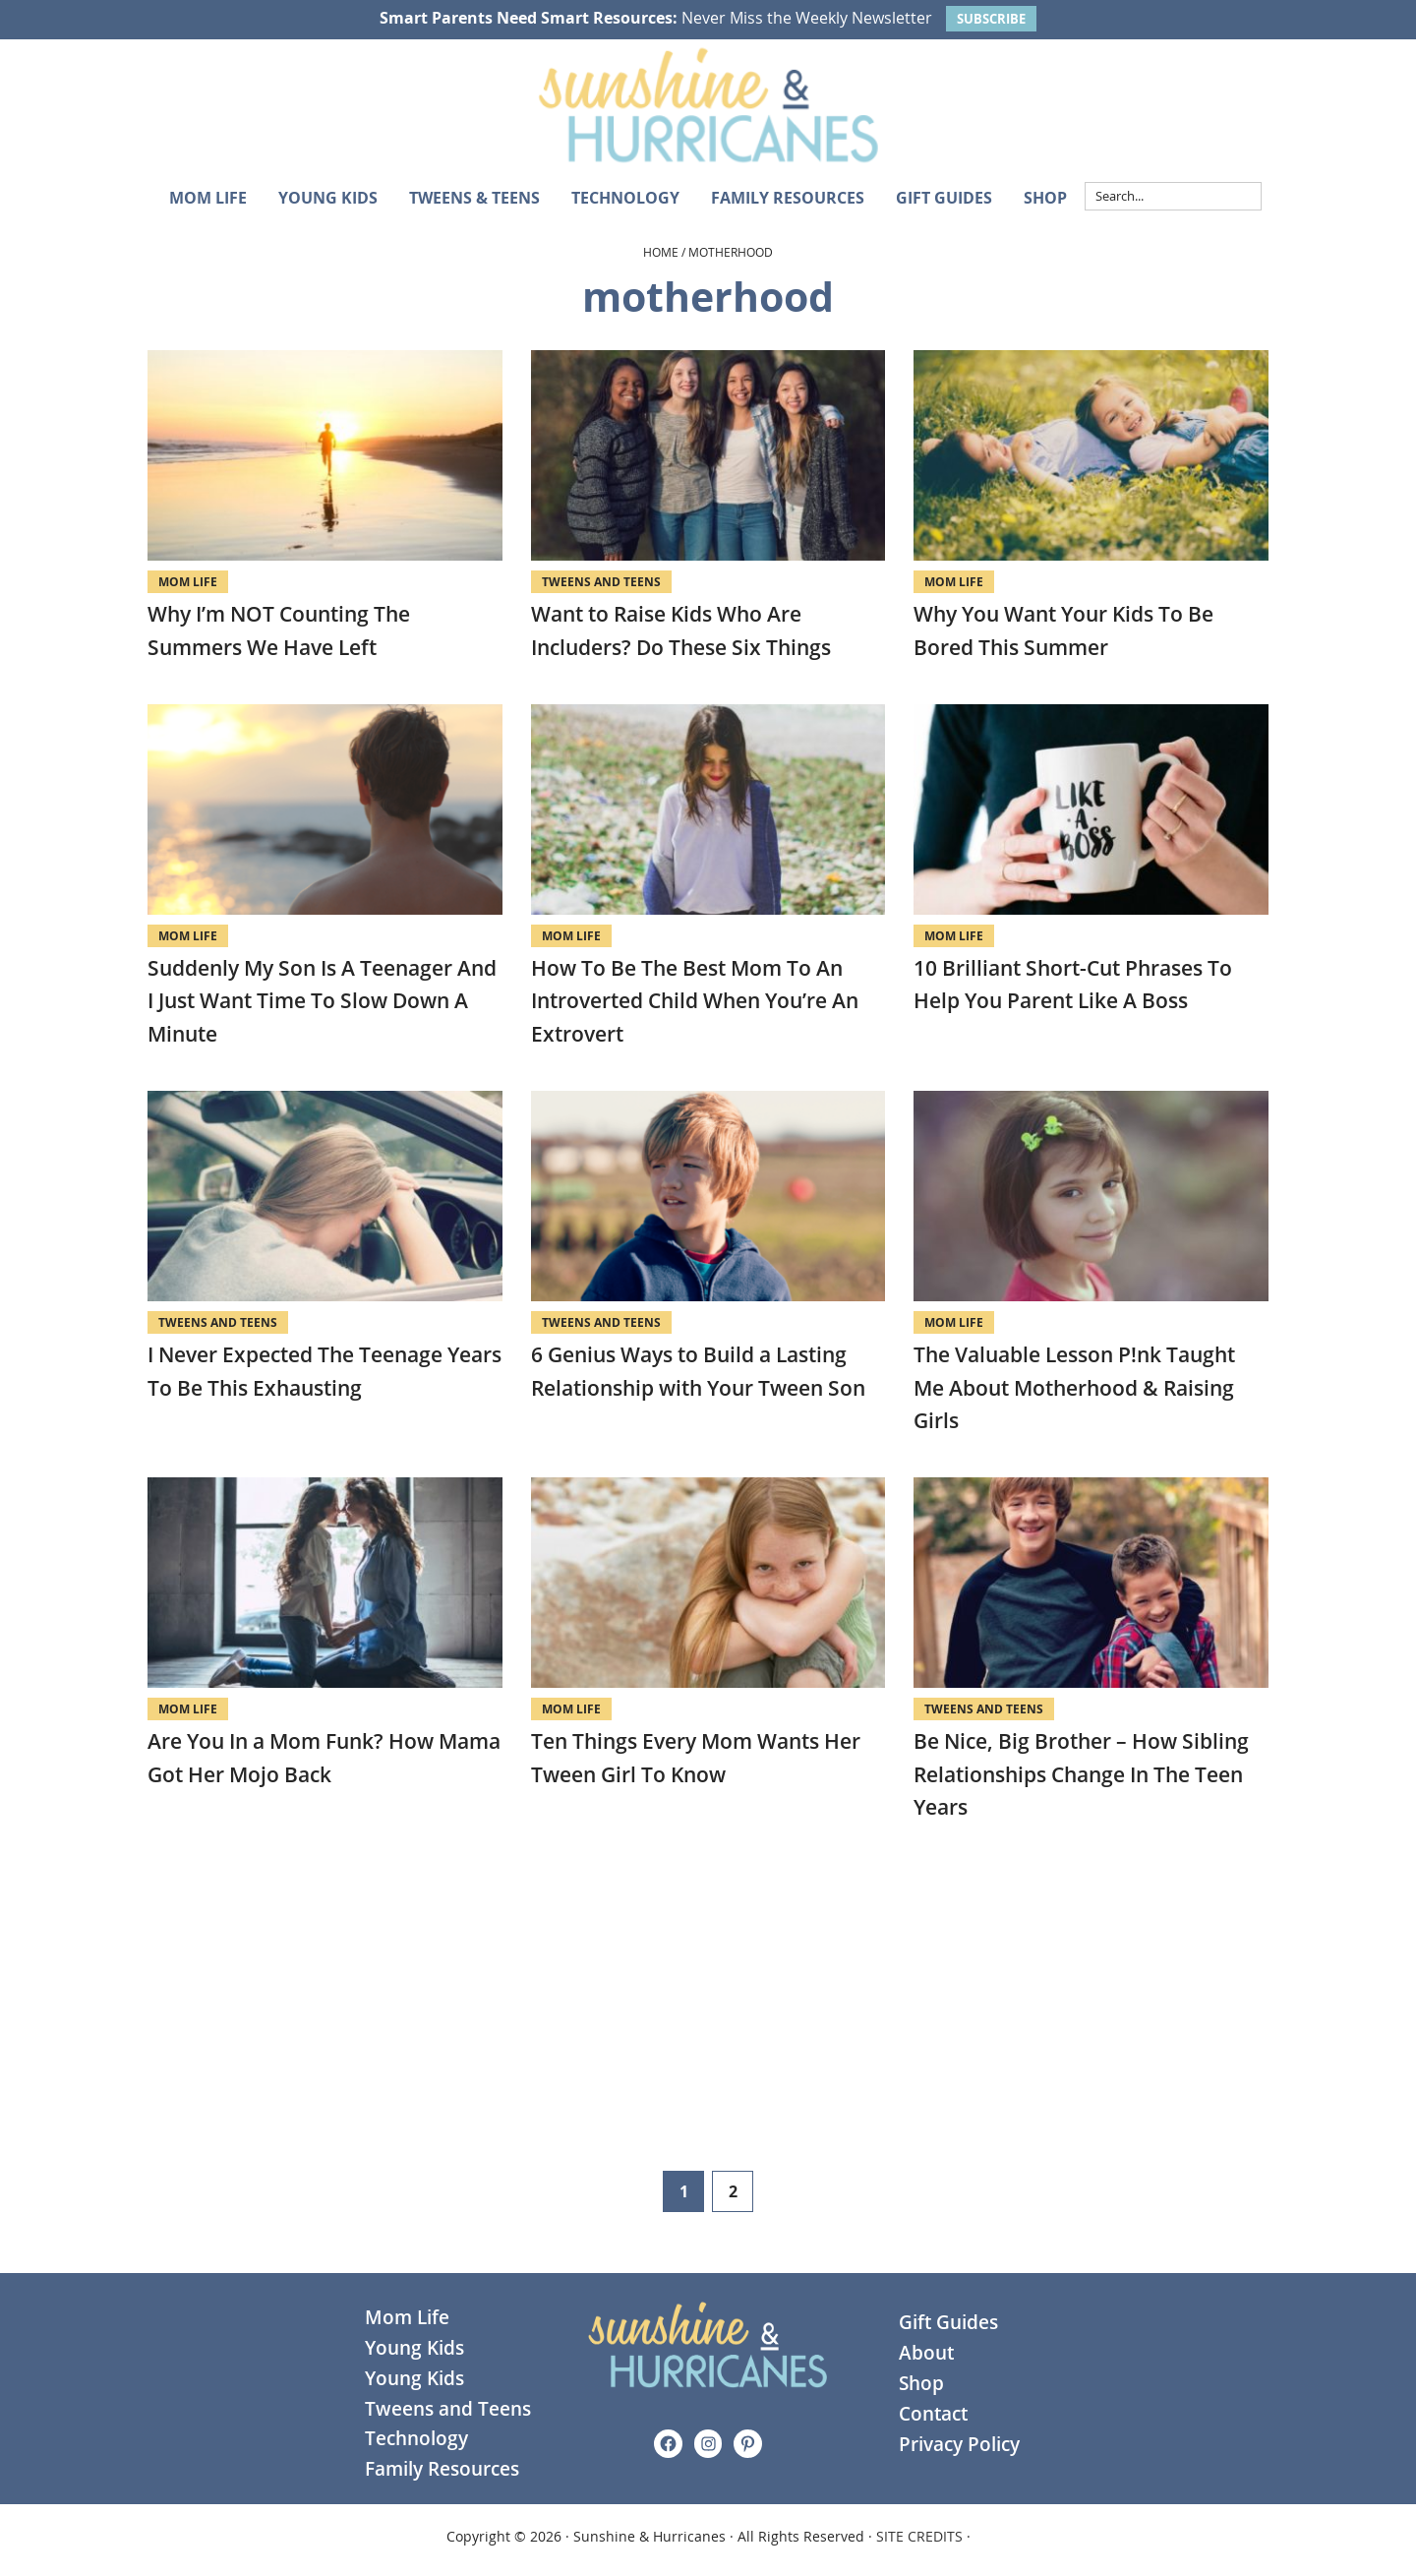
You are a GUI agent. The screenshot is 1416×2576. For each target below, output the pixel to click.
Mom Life (187, 581)
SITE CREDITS (919, 2536)
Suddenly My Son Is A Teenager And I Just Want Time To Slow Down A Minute (322, 1001)
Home (660, 252)
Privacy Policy (959, 2444)
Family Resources (442, 2469)
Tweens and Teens (601, 581)
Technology (416, 2438)
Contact (933, 2413)
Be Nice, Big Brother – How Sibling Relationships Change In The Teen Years (1081, 1774)
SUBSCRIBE (991, 19)
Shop (921, 2383)
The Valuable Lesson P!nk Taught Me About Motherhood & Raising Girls (1074, 1387)
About (926, 2353)
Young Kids (414, 2348)
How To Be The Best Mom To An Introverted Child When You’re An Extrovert (694, 1001)
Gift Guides (948, 2322)
